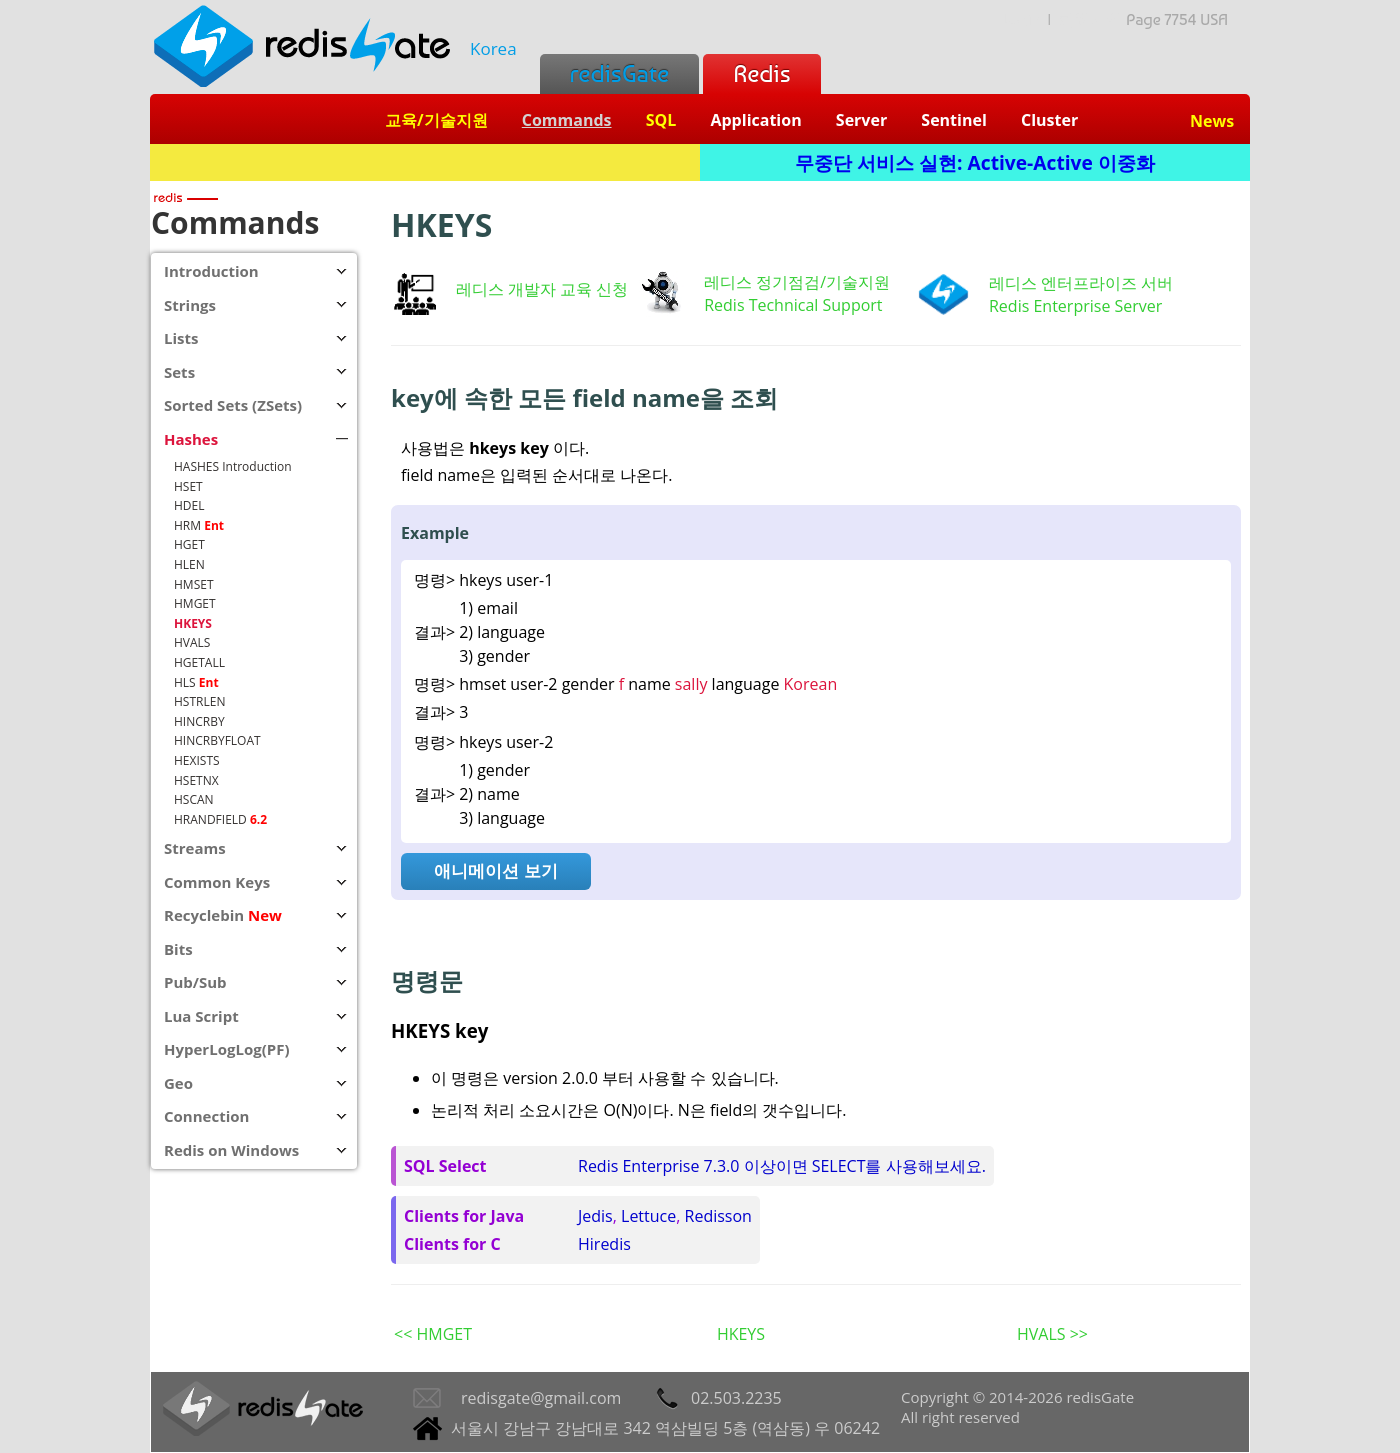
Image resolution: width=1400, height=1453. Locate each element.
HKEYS (741, 1334)
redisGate (619, 73)
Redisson (718, 1216)
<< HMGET (433, 1334)
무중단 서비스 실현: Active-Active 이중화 (975, 162)
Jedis (595, 1216)
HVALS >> (1052, 1334)
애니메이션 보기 (495, 870)
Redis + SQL (424, 162)
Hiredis (604, 1244)
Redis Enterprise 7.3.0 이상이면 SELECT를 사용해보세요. (782, 1166)
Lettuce (648, 1216)
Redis (761, 73)
